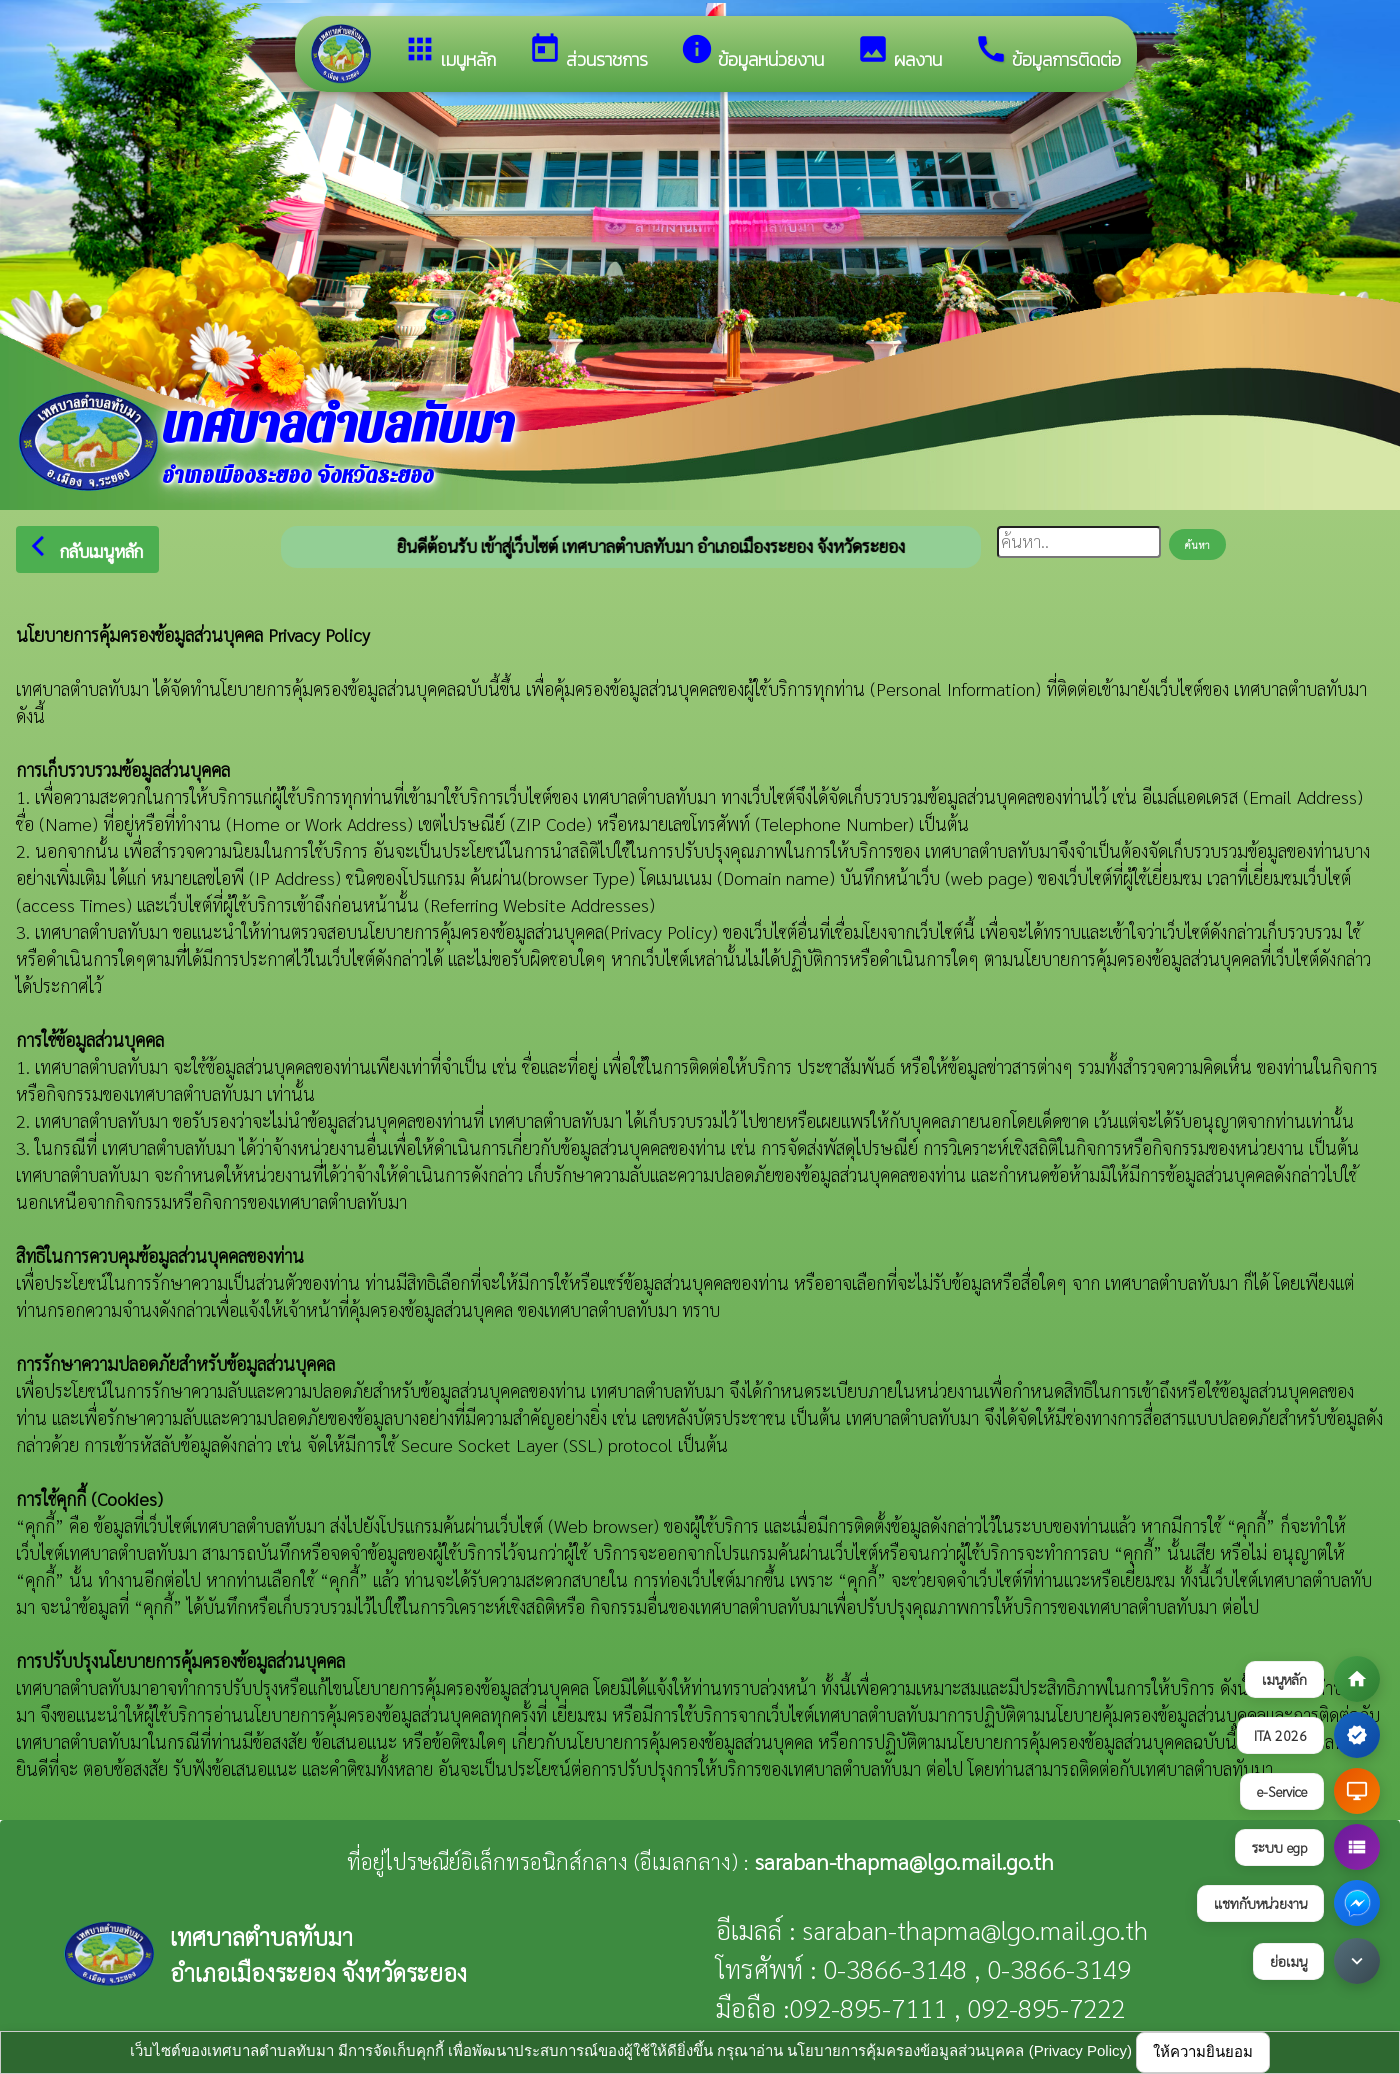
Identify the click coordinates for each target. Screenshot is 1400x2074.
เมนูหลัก (449, 52)
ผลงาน (899, 52)
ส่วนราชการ (588, 52)
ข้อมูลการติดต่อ (1047, 52)
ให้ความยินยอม (1203, 2051)
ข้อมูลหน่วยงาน (752, 52)
